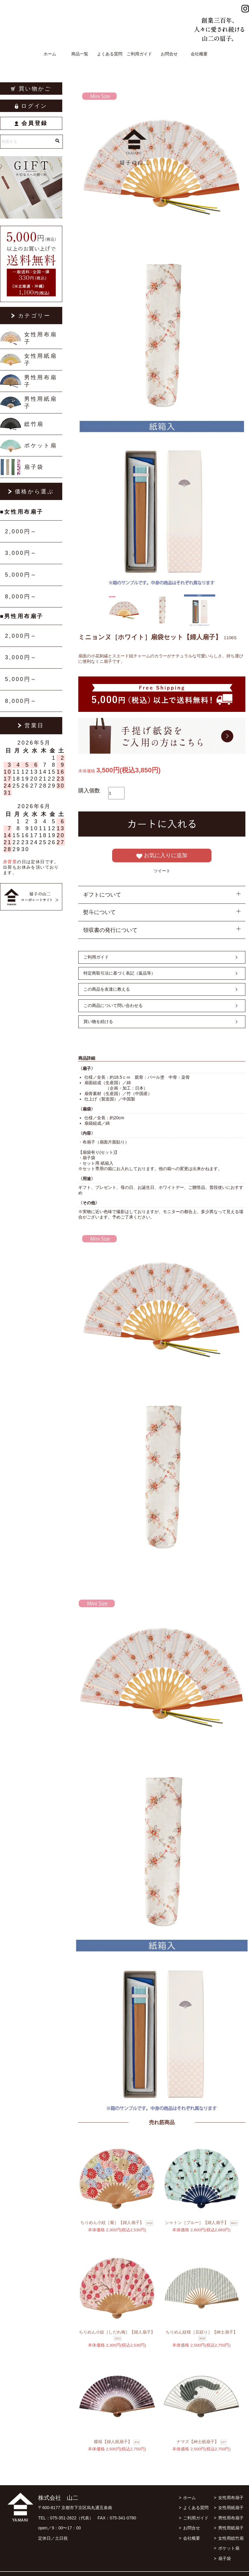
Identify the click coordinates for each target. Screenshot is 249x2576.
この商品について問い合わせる (113, 1005)
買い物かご (31, 89)
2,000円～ (21, 531)
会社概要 (199, 53)
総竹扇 (34, 424)
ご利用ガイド (139, 53)
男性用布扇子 (40, 381)
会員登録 (31, 123)
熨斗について (99, 912)
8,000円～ (21, 597)
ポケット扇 (40, 445)
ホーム (50, 53)
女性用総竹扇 (231, 2538)
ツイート (162, 870)
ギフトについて (102, 895)
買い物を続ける (98, 1021)
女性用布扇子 (40, 338)
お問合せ (169, 53)
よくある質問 (109, 53)
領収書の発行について (110, 930)
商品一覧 (79, 53)
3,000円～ (21, 553)
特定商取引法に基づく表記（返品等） (119, 973)
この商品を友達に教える (106, 989)
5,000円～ (21, 575)
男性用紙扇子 (40, 402)
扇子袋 (34, 467)
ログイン (31, 106)
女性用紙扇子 (40, 359)
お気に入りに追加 (161, 855)
